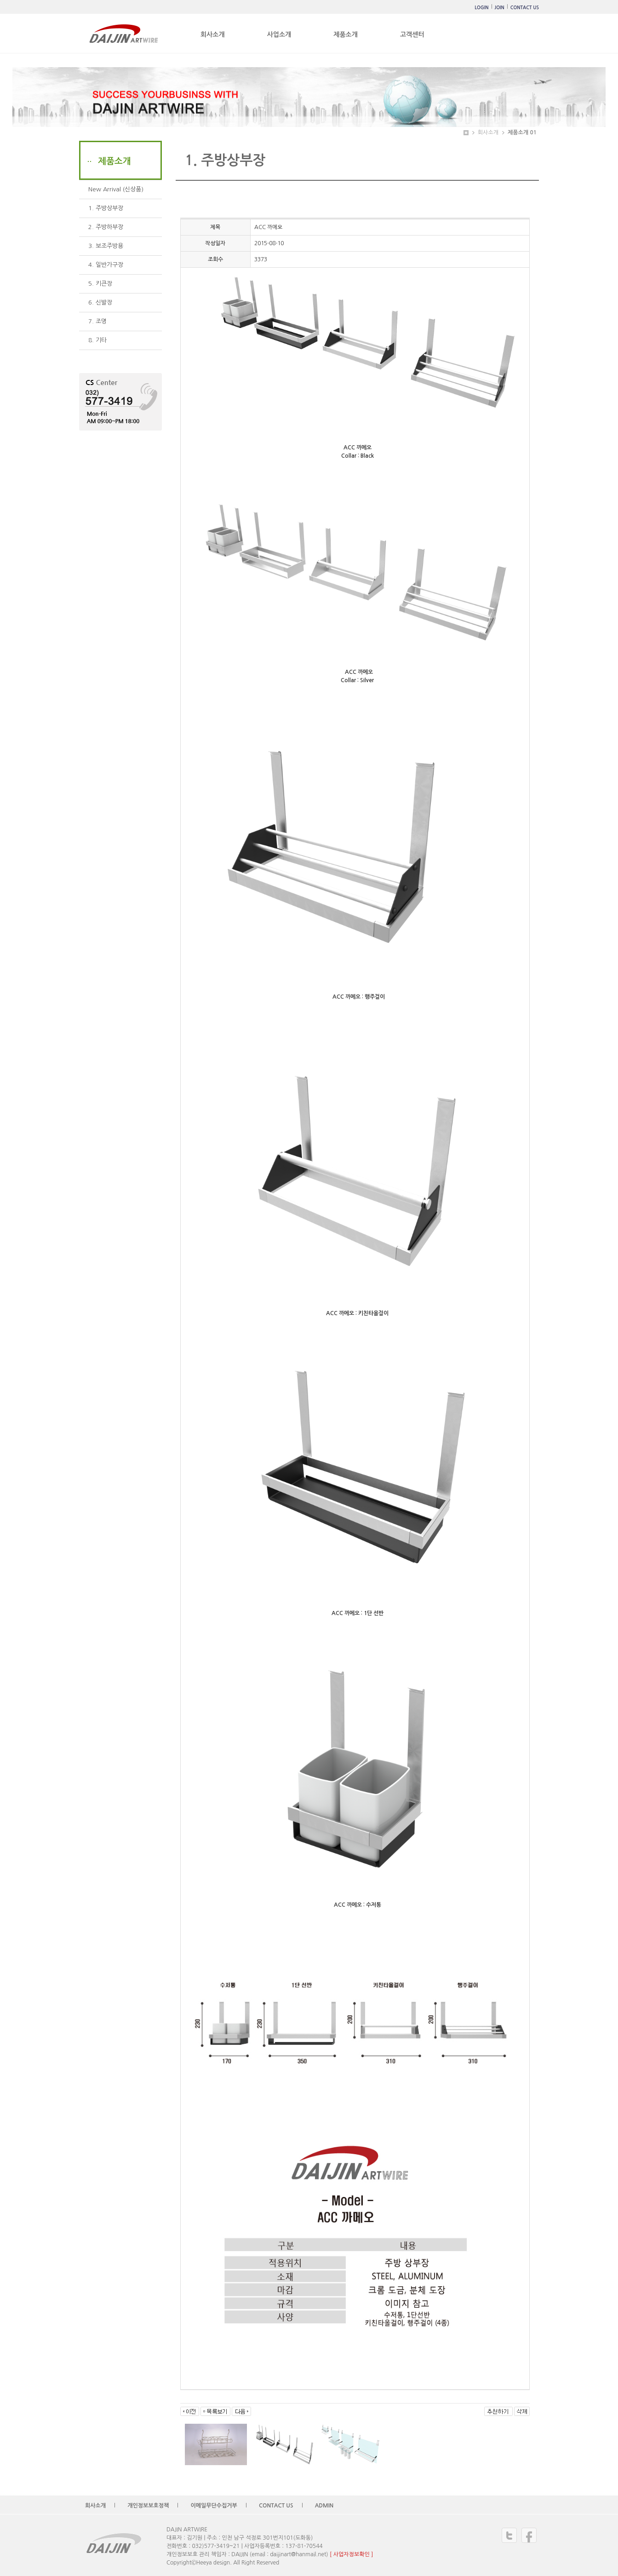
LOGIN (481, 8)
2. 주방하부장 (105, 227)
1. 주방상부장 (105, 208)
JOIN (499, 8)
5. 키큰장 (100, 284)
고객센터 (412, 34)
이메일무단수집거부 (213, 2505)
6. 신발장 (100, 302)
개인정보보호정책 (148, 2505)
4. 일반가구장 (105, 265)
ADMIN (324, 2505)
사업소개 (279, 34)
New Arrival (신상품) (115, 189)
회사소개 (212, 34)
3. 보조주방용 (105, 246)
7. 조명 (97, 321)
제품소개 (345, 34)
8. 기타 (97, 340)
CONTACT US (524, 8)
